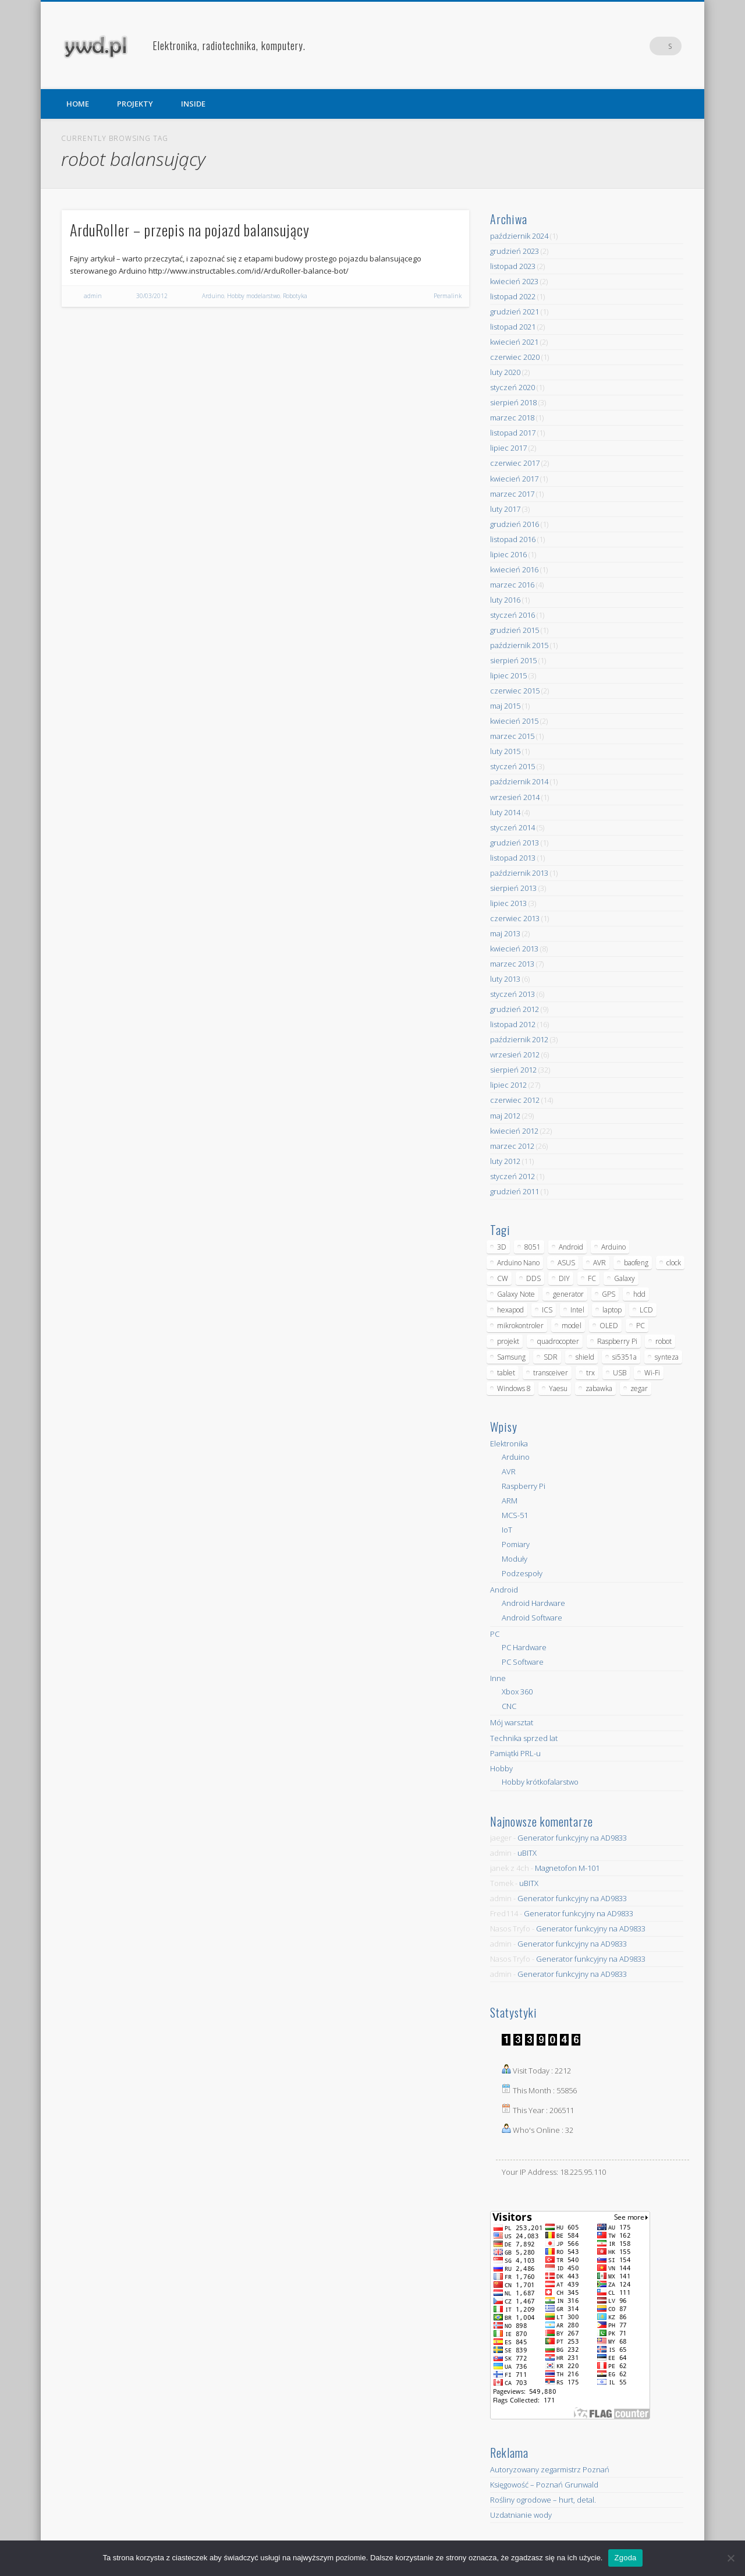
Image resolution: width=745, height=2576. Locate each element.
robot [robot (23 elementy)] (663, 1341)
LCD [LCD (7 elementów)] (646, 1310)
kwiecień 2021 (514, 342)
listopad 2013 (512, 857)
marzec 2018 (512, 417)
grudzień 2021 (514, 311)
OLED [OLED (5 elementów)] (608, 1326)
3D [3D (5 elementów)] (501, 1247)
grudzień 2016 (514, 524)
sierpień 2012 (513, 1069)
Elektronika (509, 1443)
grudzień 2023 (514, 251)
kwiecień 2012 (514, 1131)
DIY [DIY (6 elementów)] (564, 1278)
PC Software (523, 1662)
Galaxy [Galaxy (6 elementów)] (624, 1278)
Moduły (514, 1559)
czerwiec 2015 (515, 690)
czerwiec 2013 (515, 918)
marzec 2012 (512, 1146)
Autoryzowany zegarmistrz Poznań (549, 2469)
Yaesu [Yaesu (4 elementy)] (558, 1388)
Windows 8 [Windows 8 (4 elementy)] (514, 1388)
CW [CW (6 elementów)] (502, 1278)
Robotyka (295, 296)
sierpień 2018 (513, 402)
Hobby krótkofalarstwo (540, 1782)
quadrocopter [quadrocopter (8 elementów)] (558, 1341)
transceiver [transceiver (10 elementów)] (550, 1373)
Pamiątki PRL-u (515, 1753)
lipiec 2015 (508, 675)
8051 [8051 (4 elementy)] (532, 1247)
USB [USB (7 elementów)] (619, 1373)
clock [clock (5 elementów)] (673, 1263)
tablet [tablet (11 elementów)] (506, 1373)
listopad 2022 (512, 296)
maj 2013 (505, 933)
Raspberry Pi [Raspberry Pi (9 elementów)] (617, 1341)
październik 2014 (519, 781)
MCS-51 (515, 1515)
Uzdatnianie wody (521, 2515)
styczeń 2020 (512, 387)
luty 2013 (505, 979)
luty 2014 (505, 812)
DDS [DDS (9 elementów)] (533, 1278)
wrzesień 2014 (515, 797)
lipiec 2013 (508, 903)
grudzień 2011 (514, 1191)
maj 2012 (505, 1115)
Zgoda (625, 2557)
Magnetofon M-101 (567, 1868)
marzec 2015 (512, 736)
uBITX (527, 1853)
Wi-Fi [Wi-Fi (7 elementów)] (652, 1373)
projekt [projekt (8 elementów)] (508, 1341)
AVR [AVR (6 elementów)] (599, 1263)
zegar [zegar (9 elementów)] (639, 1388)
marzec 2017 (512, 494)
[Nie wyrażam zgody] (730, 2558)
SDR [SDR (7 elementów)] (551, 1357)
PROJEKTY (135, 103)
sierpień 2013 (513, 888)
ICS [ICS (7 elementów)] (547, 1310)
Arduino (213, 296)
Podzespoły (522, 1573)
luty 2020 (505, 372)
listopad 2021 (512, 326)
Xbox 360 (517, 1691)
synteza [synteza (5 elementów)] (667, 1357)
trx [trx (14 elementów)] (590, 1373)
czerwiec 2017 (515, 463)
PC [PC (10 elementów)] (640, 1326)
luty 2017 (505, 509)
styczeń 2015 (512, 766)
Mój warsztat (511, 1722)
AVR (509, 1471)
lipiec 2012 (508, 1085)
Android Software (532, 1617)
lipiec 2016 (508, 554)
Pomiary (516, 1544)
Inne (498, 1678)
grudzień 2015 (514, 630)
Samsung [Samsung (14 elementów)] (511, 1357)
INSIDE (193, 103)
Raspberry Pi (523, 1486)
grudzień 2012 (514, 1009)
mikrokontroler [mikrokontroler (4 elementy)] (520, 1326)
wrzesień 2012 (515, 1054)
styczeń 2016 (512, 615)
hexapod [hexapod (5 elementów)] (510, 1310)
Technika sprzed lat (524, 1738)
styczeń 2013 (512, 994)
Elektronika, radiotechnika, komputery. (229, 45)
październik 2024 (519, 236)
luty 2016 (505, 600)
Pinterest (648, 46)
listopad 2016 (512, 539)
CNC (509, 1706)
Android (504, 1589)
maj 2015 (505, 705)
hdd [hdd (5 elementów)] (639, 1294)
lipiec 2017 (508, 448)
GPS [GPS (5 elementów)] (608, 1294)
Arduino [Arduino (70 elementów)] (613, 1247)
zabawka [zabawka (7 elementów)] (599, 1388)
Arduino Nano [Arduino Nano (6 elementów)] (518, 1263)
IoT (507, 1529)
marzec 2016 (512, 584)
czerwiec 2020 (515, 357)
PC (494, 1634)
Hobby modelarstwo (253, 296)
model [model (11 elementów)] (571, 1326)
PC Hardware (524, 1647)
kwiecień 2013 (514, 948)
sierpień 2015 (513, 660)
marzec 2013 (512, 963)
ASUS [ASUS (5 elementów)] (566, 1263)
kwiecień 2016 (514, 569)
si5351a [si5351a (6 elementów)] (624, 1357)
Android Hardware (533, 1603)
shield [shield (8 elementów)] (585, 1357)
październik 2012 (519, 1039)
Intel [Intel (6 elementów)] (577, 1310)
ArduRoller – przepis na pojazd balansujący (190, 229)
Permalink (448, 296)
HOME (77, 103)
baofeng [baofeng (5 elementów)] (636, 1263)
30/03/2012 (152, 296)
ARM (509, 1500)
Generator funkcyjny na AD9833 (572, 1837)
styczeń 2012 (512, 1176)
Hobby (501, 1768)
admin (93, 296)
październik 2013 (519, 873)
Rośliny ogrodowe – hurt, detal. (543, 2499)
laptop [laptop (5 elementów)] (612, 1310)
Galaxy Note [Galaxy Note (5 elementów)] (516, 1294)
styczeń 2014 (512, 827)
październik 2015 (519, 645)
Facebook (624, 46)
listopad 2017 (512, 432)
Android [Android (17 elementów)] (571, 1247)
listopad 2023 (512, 266)
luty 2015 (505, 751)
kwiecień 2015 (514, 721)
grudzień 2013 (514, 842)
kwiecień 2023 (514, 281)
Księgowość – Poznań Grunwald (544, 2484)
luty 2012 (505, 1161)
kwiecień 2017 (514, 478)
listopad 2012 (512, 1024)
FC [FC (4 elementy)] (592, 1278)
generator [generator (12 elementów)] (568, 1294)
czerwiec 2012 (515, 1100)
